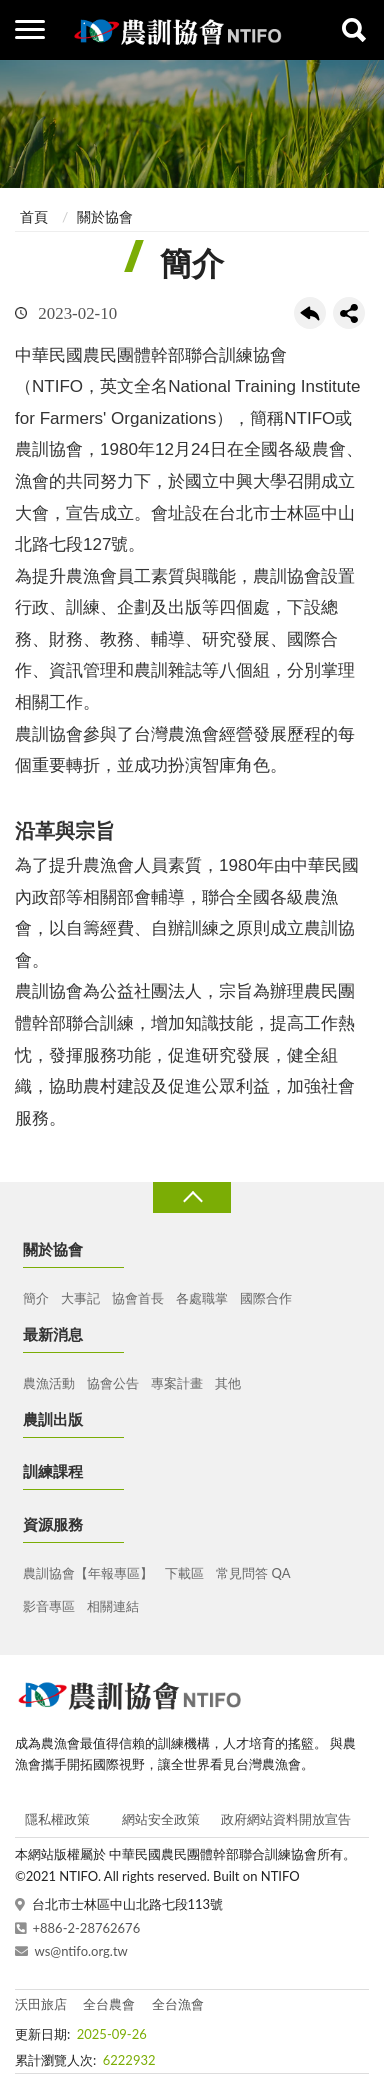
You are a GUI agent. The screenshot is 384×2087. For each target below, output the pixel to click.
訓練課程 (53, 1471)
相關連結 (113, 1606)
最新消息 (53, 1334)
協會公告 (113, 1383)
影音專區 (49, 1606)
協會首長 (138, 1298)
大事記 (80, 1298)
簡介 (36, 1298)
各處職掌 (202, 1298)
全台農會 (109, 2004)
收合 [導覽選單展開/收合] (192, 1197)
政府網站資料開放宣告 (286, 1819)
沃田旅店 (41, 2004)
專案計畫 (177, 1383)
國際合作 (266, 1298)
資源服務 (53, 1524)
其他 (228, 1383)
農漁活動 (49, 1383)
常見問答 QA (253, 1573)
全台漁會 (178, 2004)
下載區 (184, 1573)
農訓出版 (53, 1419)
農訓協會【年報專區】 (88, 1573)
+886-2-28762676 (87, 1928)
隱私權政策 (57, 1819)
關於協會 (105, 216)
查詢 (354, 30)
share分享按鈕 (349, 313)
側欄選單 (30, 29)
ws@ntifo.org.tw (81, 1951)
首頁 (34, 216)
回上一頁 (310, 313)
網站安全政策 (161, 1819)
